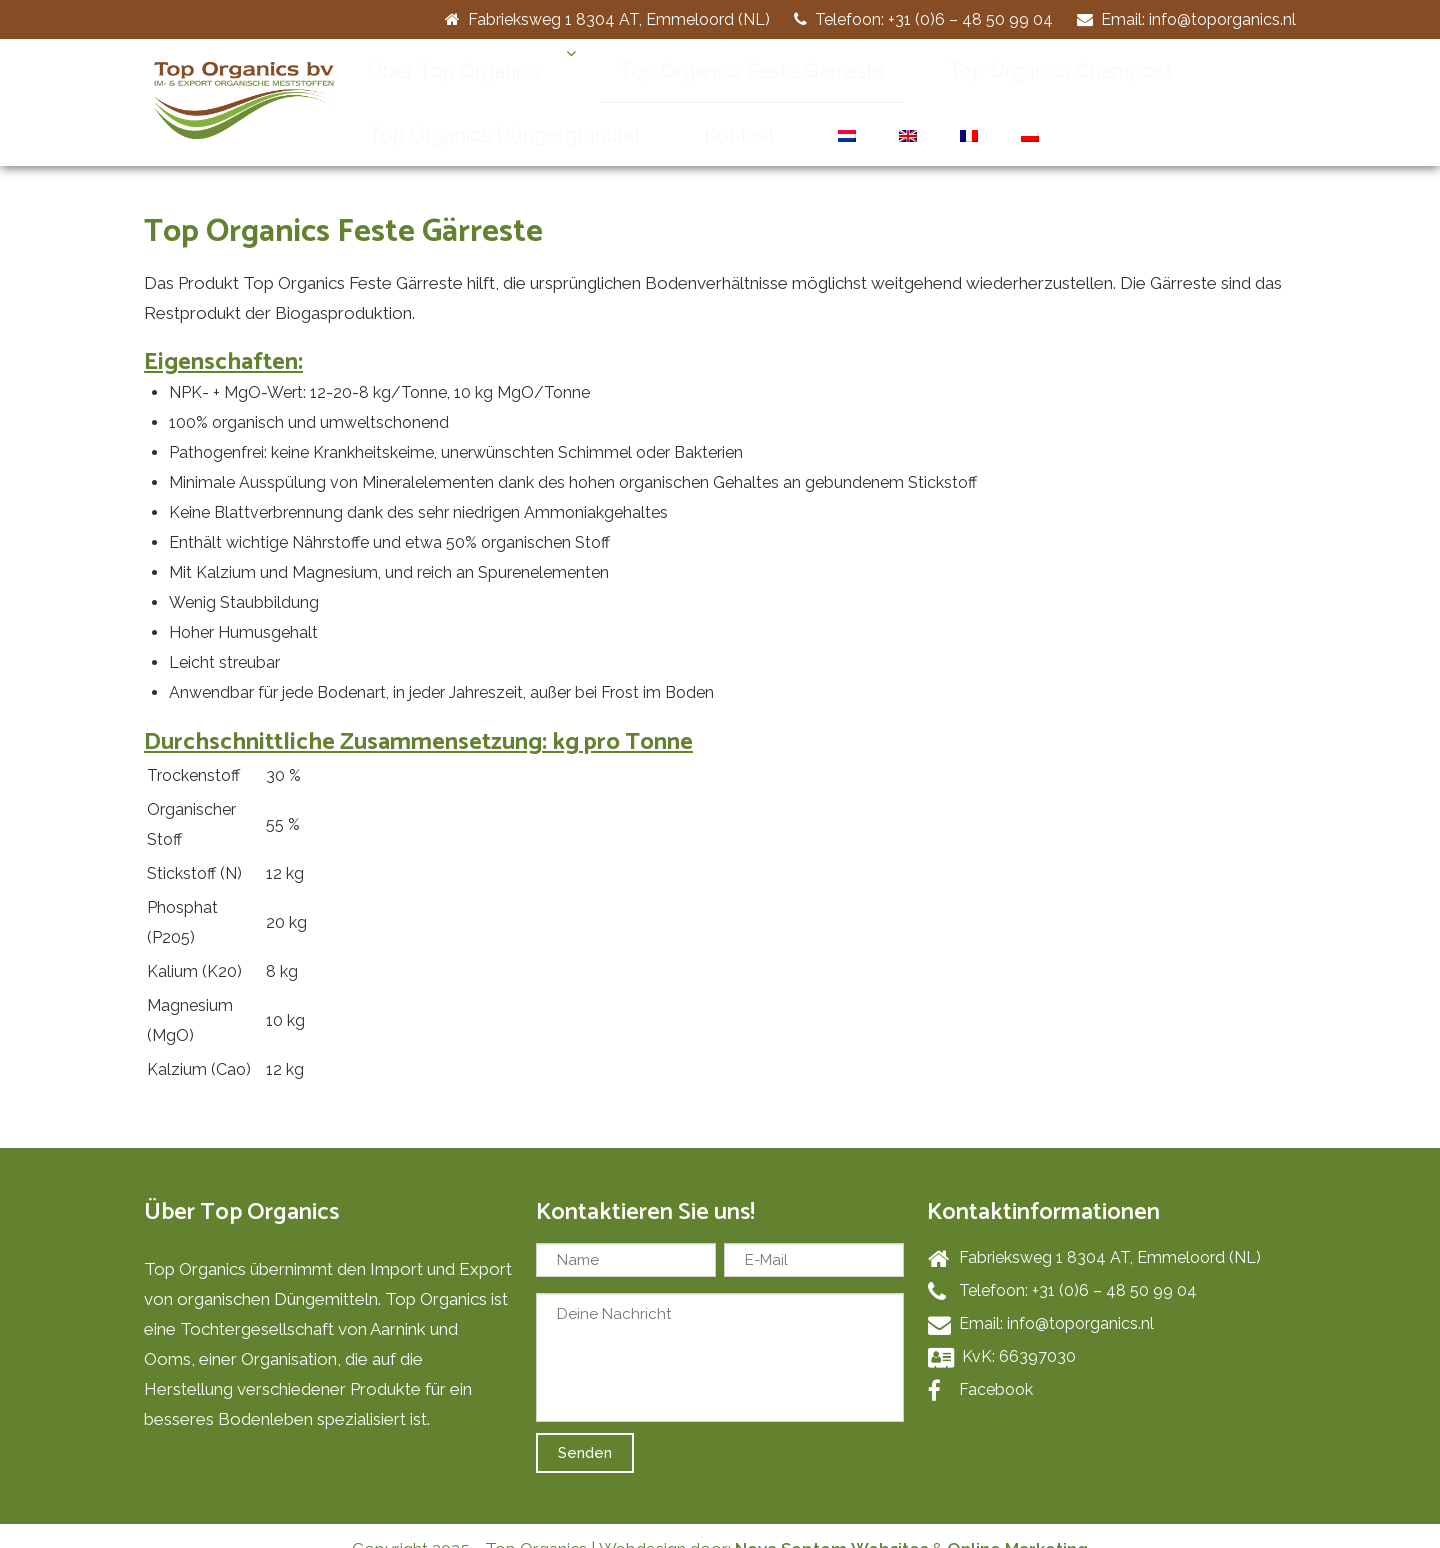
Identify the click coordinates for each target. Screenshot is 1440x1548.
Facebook (980, 1364)
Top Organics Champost (951, 70)
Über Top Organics (434, 70)
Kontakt (673, 109)
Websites (889, 1523)
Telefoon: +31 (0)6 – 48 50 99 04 (923, 19)
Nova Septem (791, 1523)
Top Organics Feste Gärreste (688, 70)
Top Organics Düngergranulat (480, 109)
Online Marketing (1017, 1523)
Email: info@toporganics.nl (1186, 19)
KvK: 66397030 (1002, 1331)
